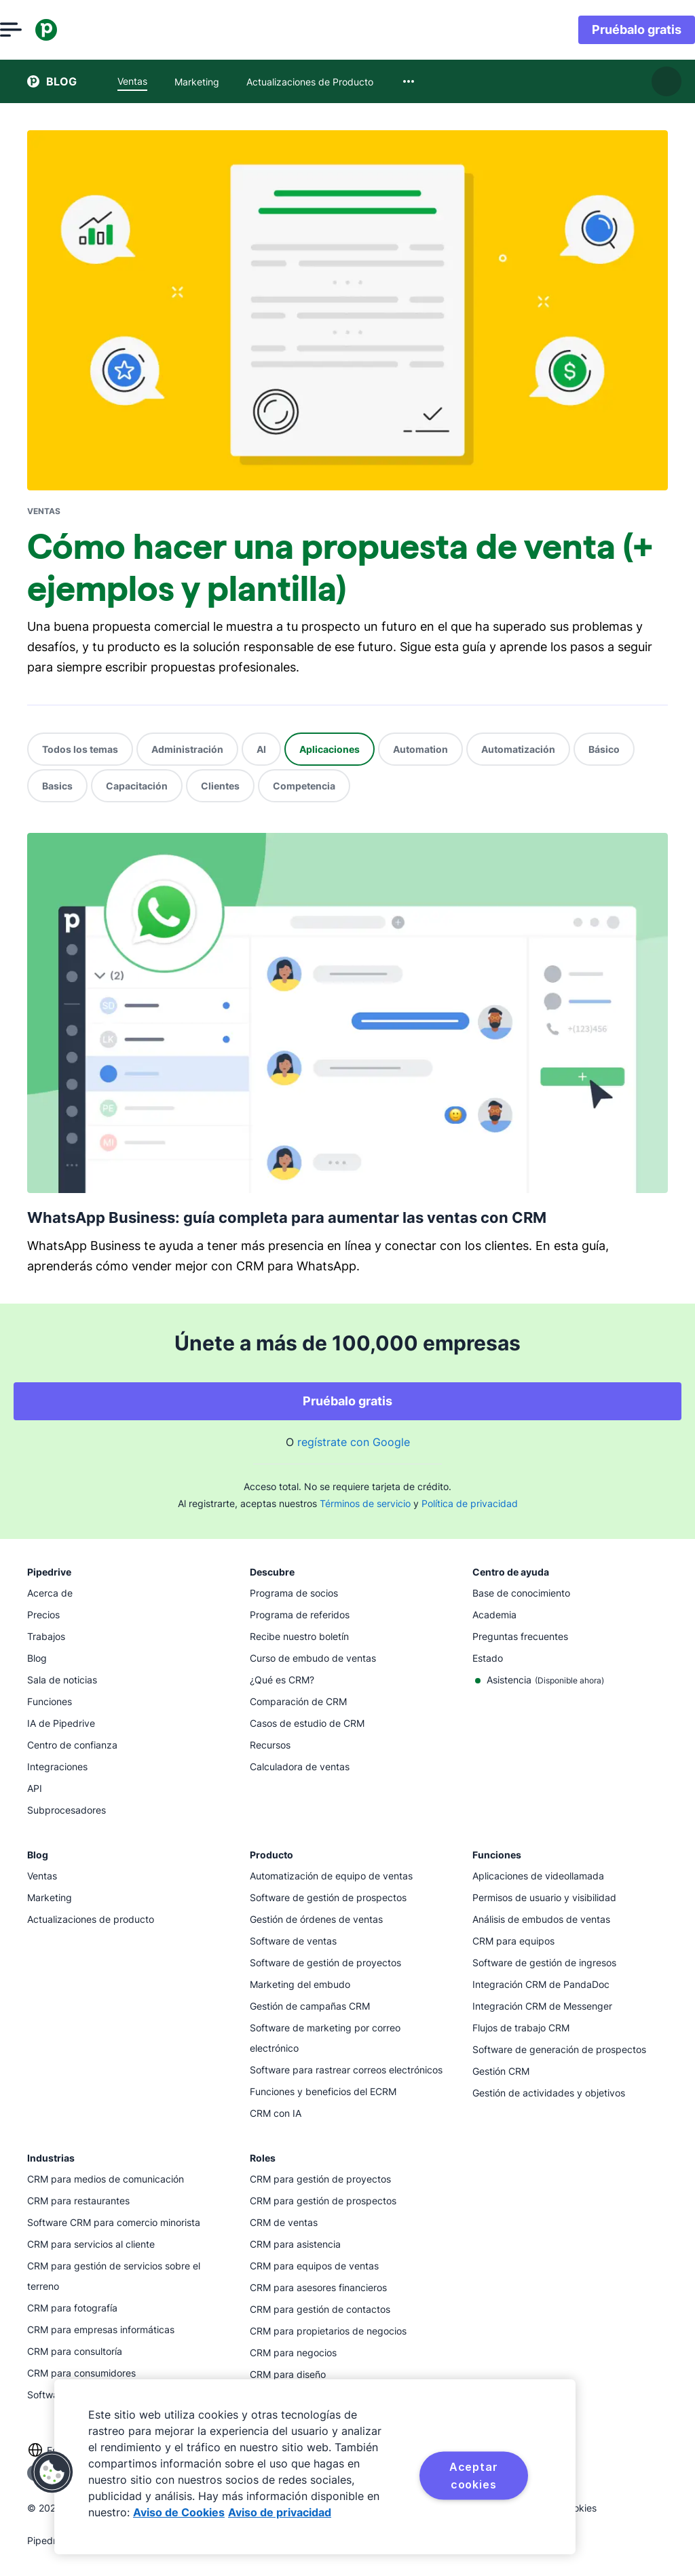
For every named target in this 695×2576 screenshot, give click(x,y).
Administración (187, 749)
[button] (52, 2472)
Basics (57, 786)
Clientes (220, 786)
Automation (420, 749)
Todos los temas (80, 749)
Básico (604, 749)
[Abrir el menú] (38, 30)
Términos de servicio (365, 1503)
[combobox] (408, 81)
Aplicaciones (329, 749)
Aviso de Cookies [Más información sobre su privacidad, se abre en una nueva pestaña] (179, 2512)
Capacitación (137, 786)
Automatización (518, 749)
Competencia (304, 786)
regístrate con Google (353, 1442)
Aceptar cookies (473, 2475)
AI (261, 749)
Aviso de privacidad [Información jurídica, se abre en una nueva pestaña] (279, 2512)
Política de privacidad (469, 1503)
